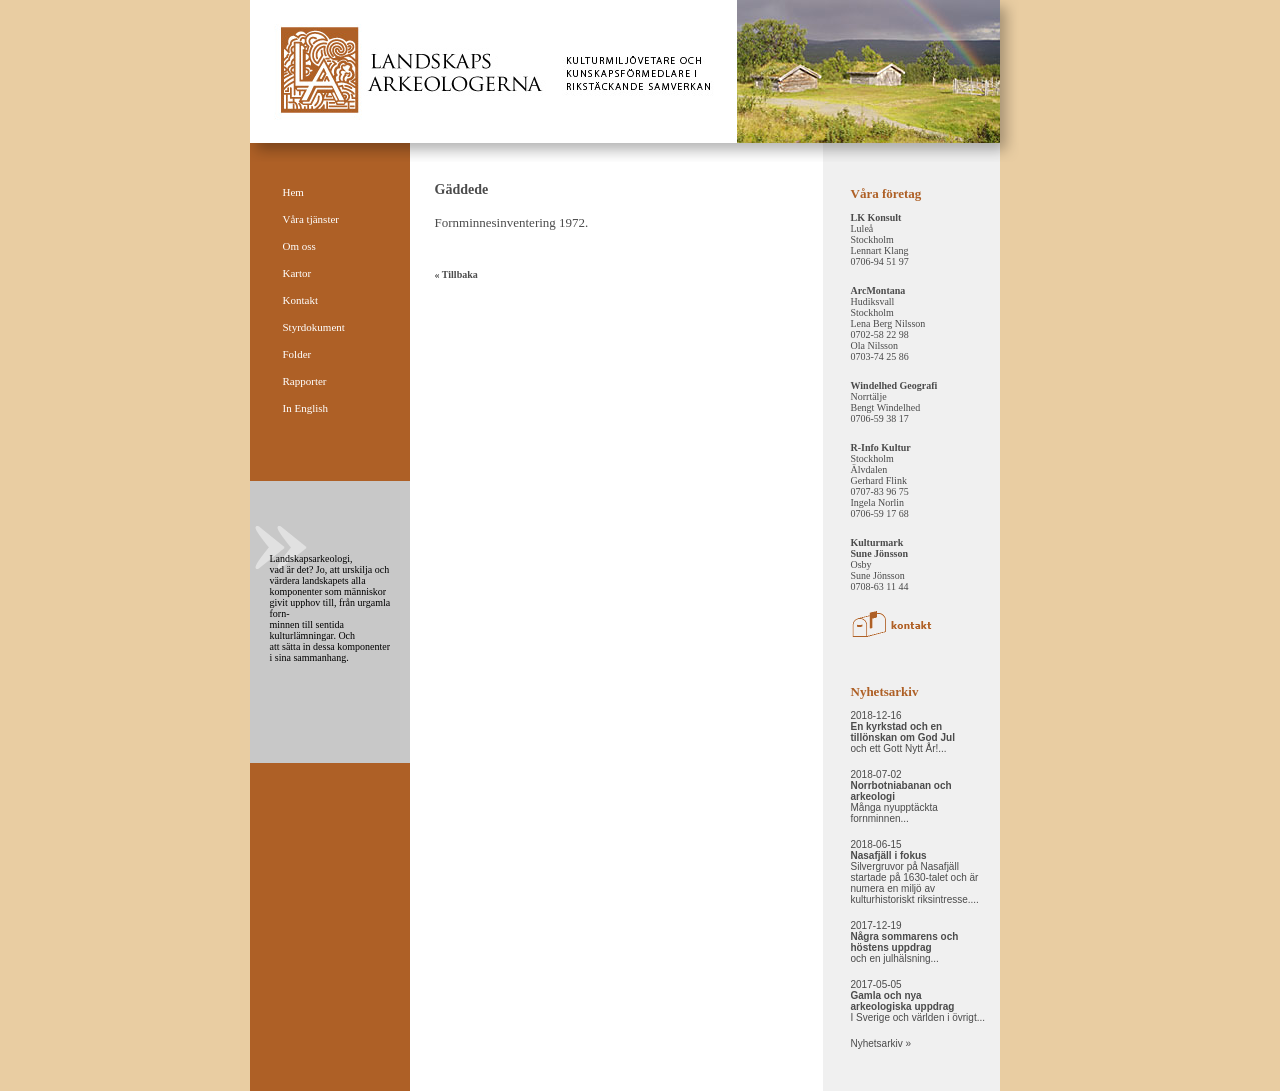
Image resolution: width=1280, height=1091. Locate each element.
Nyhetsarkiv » (881, 1043)
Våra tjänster (311, 219)
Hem (293, 192)
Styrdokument (314, 327)
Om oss (299, 246)
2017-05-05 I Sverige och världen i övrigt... (918, 1001)
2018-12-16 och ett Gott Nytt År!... (903, 732)
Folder (297, 354)
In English (306, 408)
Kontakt (300, 300)
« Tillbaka (456, 274)
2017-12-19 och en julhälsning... (905, 942)
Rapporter (305, 381)
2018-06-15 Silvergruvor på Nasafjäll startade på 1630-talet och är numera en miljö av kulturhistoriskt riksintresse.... (915, 872)
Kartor (297, 273)
